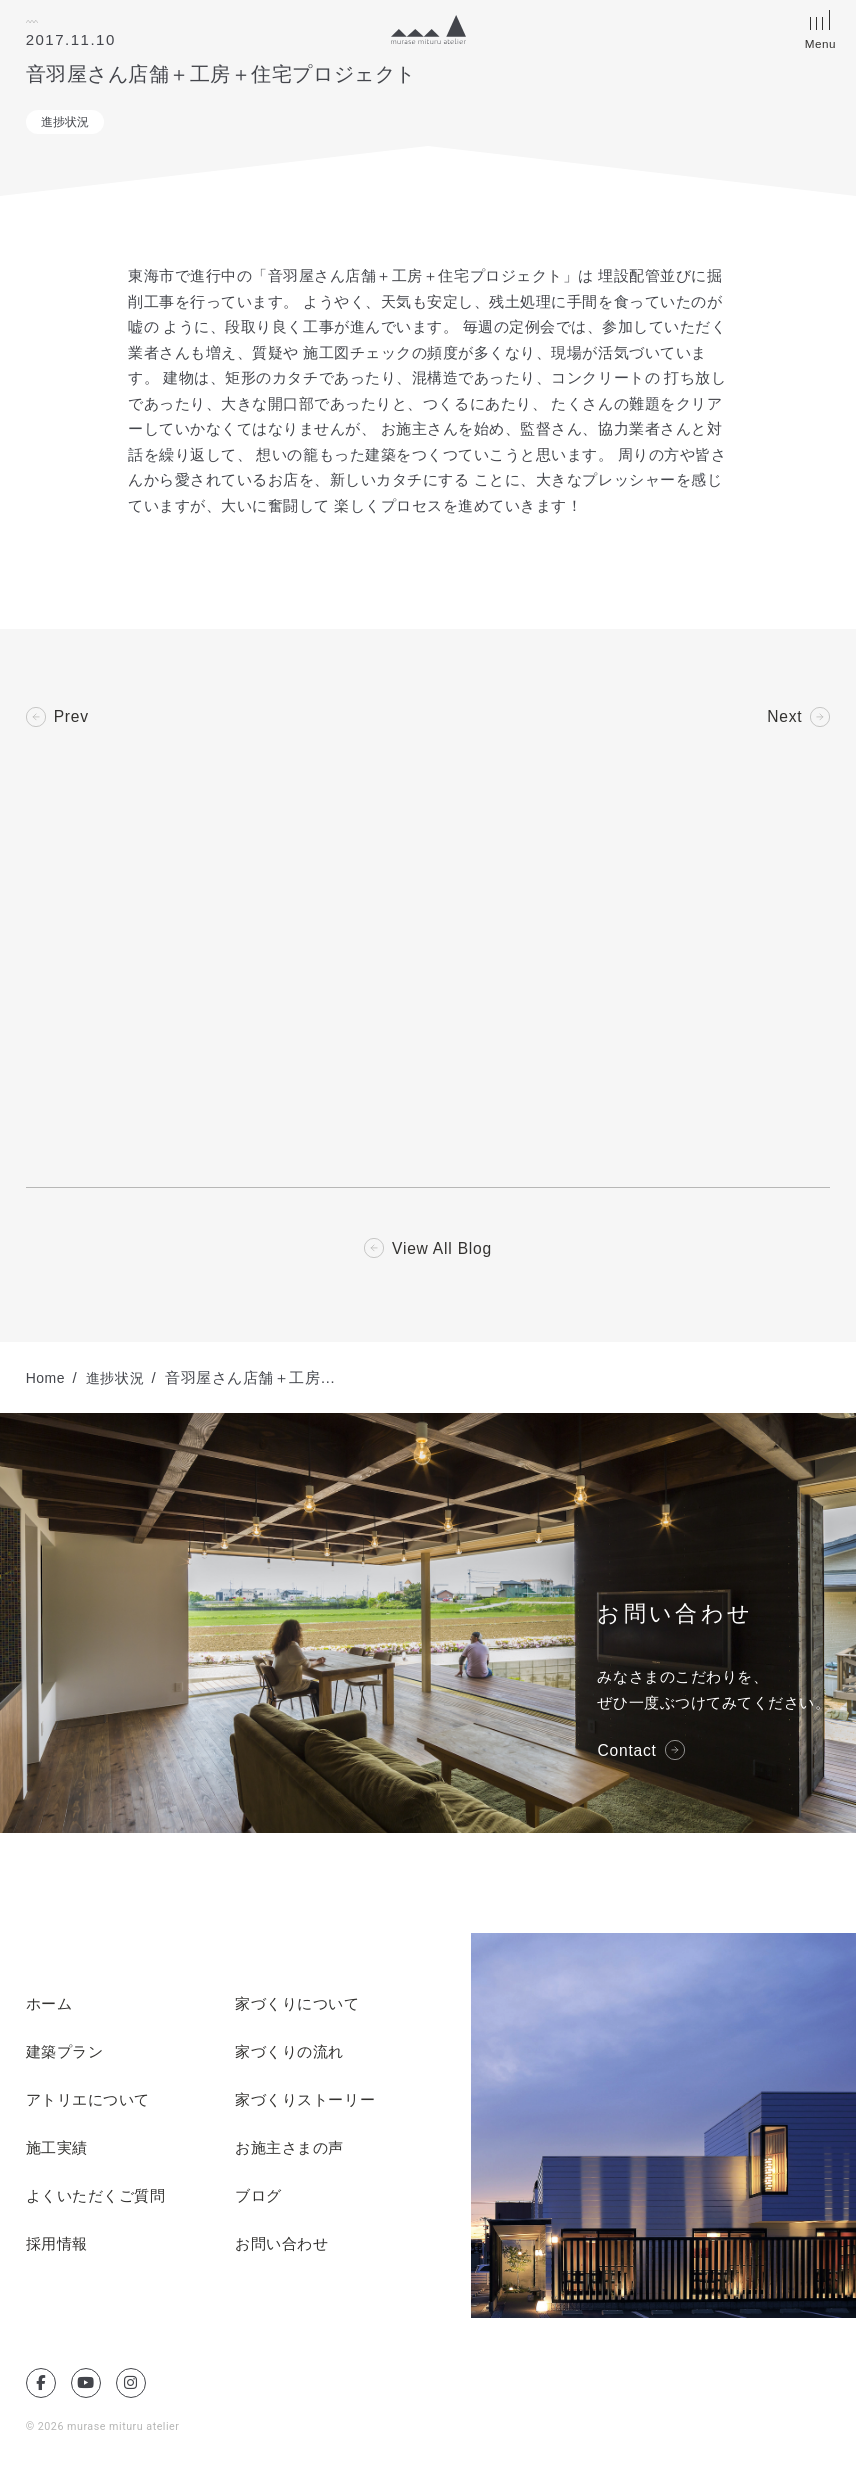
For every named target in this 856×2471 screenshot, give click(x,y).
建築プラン (65, 2055)
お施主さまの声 (289, 2151)
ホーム (49, 2007)
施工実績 (57, 2151)
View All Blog (442, 1251)
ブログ (258, 2199)
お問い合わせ (281, 2247)
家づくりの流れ (289, 2055)
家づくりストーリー (305, 2103)
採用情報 (57, 2247)
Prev (72, 717)
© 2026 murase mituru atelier (105, 2429)
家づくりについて (297, 2007)
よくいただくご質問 (96, 2199)
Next (784, 717)
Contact (627, 1753)
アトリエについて (88, 2103)
